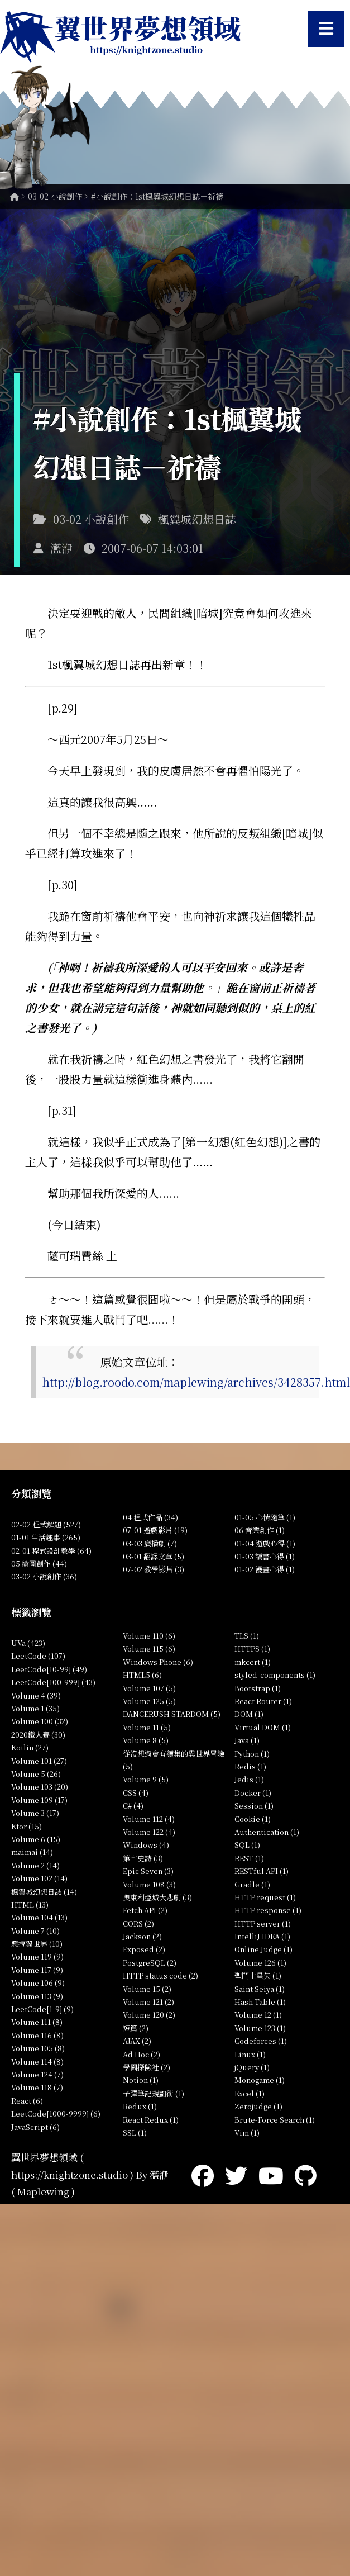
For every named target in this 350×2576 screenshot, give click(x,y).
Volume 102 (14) (39, 1878)
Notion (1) (141, 2080)
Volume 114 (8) (37, 2061)
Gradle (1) (252, 1884)
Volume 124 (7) (37, 2074)
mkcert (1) (252, 1662)
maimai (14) (32, 1852)
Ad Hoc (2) (141, 2054)
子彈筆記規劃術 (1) (153, 2093)
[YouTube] (271, 2174)
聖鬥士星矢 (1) (257, 1975)
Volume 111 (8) (37, 2022)
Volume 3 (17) (35, 1813)
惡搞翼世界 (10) (37, 1943)
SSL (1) (135, 2132)
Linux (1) (250, 2054)
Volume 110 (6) (149, 1635)
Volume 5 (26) (36, 1773)
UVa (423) (28, 1643)
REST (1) (249, 1858)
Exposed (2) (144, 1949)
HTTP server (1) (262, 1923)
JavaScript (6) (35, 2127)
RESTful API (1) (261, 1871)
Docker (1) (252, 1792)
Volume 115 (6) (149, 1648)
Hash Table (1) (260, 2001)
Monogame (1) (259, 2080)
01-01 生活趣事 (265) (45, 1537)
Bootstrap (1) (257, 1688)
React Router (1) (263, 1701)
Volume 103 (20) (39, 1786)
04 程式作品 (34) (150, 1517)
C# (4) (133, 1805)
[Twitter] (236, 2174)
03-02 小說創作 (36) (44, 1576)
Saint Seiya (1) (259, 1989)
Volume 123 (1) (260, 2028)
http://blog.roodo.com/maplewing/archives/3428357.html (196, 1382)
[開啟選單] (326, 29)
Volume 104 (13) (39, 1917)
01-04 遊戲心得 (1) (264, 1543)
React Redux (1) (151, 2119)
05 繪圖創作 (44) (39, 1563)
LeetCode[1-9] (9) (42, 2009)
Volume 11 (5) (147, 1727)
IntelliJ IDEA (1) (262, 1936)
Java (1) (247, 1740)
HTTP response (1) (267, 1910)
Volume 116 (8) (37, 2035)
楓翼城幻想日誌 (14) (44, 1891)
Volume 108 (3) (149, 1884)
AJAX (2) (137, 2041)
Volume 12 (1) (258, 2014)
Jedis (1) (249, 1779)
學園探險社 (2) (146, 2067)
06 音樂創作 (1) (259, 1530)
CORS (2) (138, 1923)
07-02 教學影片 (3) (153, 1569)
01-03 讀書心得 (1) (264, 1556)
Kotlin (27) (30, 1747)
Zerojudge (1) (258, 2106)
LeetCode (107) (38, 1655)
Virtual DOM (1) (262, 1727)
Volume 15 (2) (147, 1989)
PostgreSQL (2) (149, 1962)
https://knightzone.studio (69, 2174)
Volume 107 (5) (149, 1688)
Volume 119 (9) (37, 1956)
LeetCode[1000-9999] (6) (55, 2113)
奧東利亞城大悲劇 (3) (157, 1897)
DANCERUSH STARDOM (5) (171, 1714)
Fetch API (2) (145, 1910)
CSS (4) (135, 1792)
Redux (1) (140, 2106)
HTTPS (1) (252, 1648)
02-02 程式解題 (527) (46, 1524)
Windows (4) (146, 1844)
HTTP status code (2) (160, 1975)
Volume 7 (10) (35, 1930)
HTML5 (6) (142, 1674)
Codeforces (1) (260, 2041)
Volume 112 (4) (149, 1819)
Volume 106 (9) (38, 1982)
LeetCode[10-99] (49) (49, 1669)
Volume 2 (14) (35, 1865)
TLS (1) (246, 1635)
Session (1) (254, 1805)
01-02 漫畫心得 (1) (264, 1569)
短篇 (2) (135, 2028)
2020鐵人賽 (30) (38, 1734)
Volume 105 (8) (38, 2048)
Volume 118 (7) (37, 2087)
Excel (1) (249, 2093)
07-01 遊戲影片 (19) (155, 1530)
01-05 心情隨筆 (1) (264, 1517)
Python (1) (252, 1753)
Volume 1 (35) (35, 1708)
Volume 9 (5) (146, 1779)
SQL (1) (247, 1844)
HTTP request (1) (265, 1897)
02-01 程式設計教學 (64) (51, 1550)
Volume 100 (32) (39, 1721)
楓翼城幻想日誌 (197, 519)
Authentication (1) (266, 1832)
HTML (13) (30, 1904)
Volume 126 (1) (260, 1962)
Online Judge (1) (263, 1949)
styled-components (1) (274, 1674)
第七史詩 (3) (143, 1858)
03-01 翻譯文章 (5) (153, 1556)
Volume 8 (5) (146, 1740)
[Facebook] (202, 2174)
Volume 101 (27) (39, 1761)
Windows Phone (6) (158, 1662)
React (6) (27, 2100)
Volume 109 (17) (39, 1800)
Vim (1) (247, 2132)
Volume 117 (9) (37, 1970)
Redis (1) (250, 1766)
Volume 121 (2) (148, 2001)
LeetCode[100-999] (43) (53, 1682)
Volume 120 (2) (149, 2014)
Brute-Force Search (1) (274, 2119)
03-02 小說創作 (55, 196)
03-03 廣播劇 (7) (150, 1543)
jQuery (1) (252, 2067)
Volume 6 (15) (35, 1839)
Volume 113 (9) (37, 1996)
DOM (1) (248, 1714)
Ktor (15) (26, 1826)
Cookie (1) (252, 1819)
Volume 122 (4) (149, 1832)
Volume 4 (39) (36, 1695)
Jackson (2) (142, 1936)
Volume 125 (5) (149, 1701)
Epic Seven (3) (148, 1871)
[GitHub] (306, 2174)
